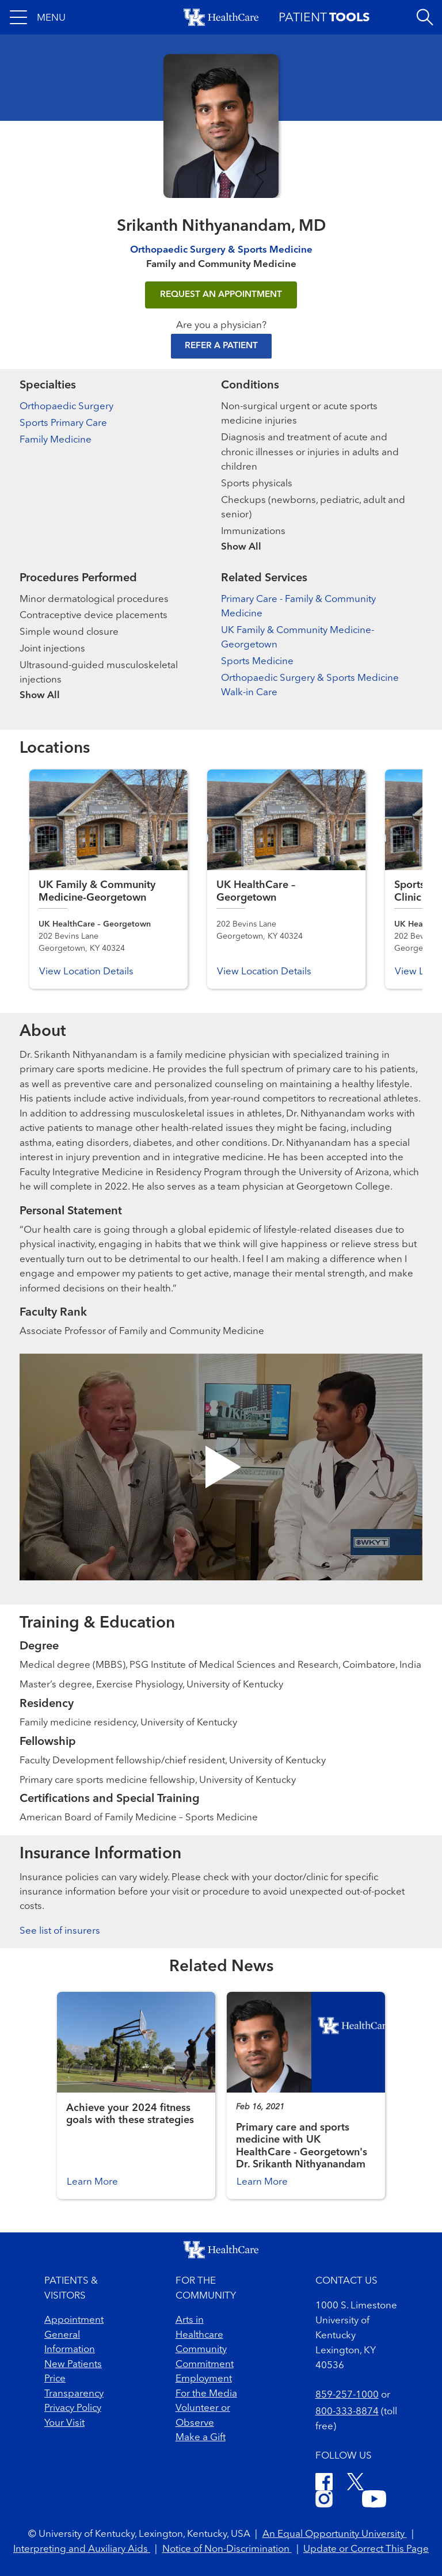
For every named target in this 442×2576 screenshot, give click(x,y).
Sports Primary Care (63, 423)
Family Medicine (56, 440)
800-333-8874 (347, 2412)
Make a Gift (201, 2437)
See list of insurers (60, 1931)
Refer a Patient (221, 345)
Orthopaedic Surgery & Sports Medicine (221, 250)
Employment (204, 2379)
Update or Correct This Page (366, 2549)
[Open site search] (424, 17)
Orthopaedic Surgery (66, 406)
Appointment (74, 2320)
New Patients (73, 2364)
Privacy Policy (72, 2408)
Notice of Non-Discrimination (227, 2549)
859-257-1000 (347, 2395)
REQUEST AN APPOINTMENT (221, 294)
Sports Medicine (257, 661)
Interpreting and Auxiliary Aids (81, 2549)
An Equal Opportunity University (334, 2534)
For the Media (206, 2394)
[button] (37, 17)
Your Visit (64, 2423)
